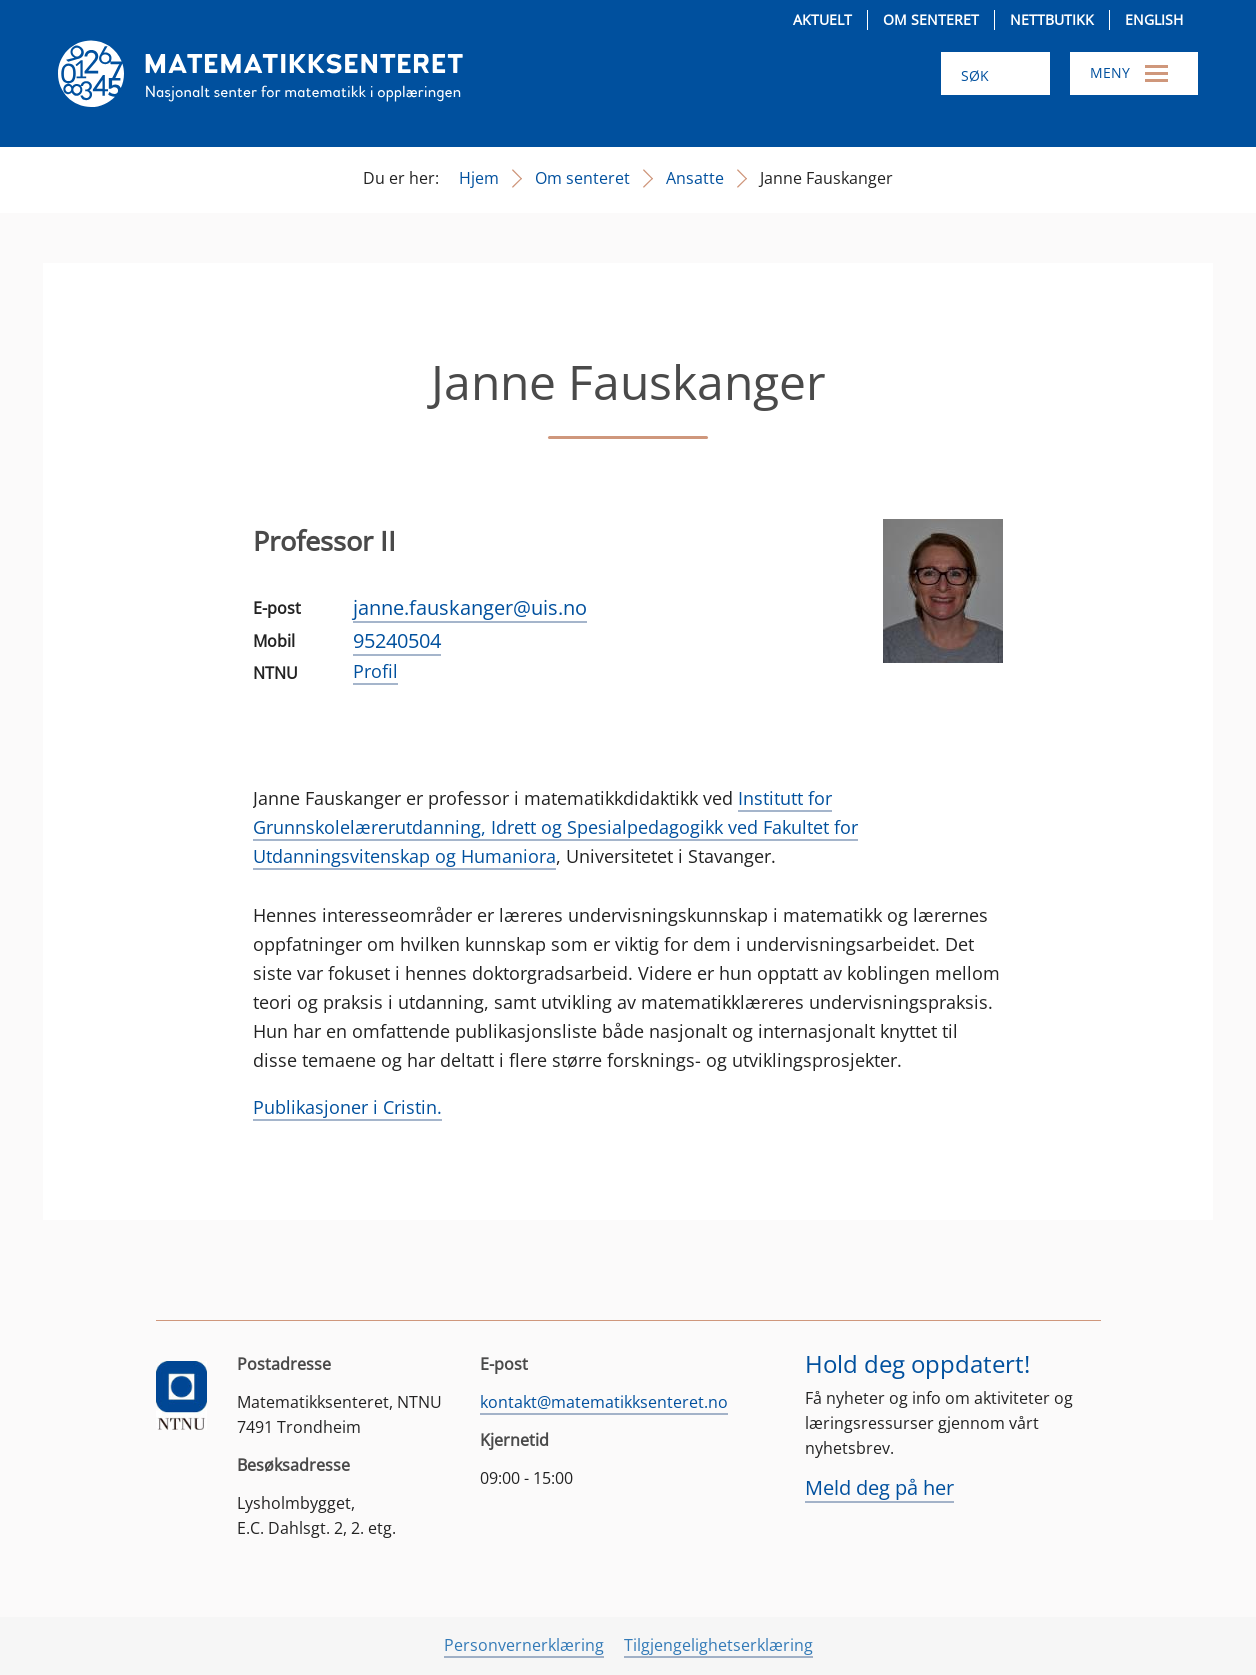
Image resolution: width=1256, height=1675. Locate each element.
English (1154, 19)
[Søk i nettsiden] (995, 73)
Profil (375, 671)
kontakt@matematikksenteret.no (604, 1402)
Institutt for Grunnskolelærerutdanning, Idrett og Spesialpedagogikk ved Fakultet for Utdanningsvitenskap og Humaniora (555, 827)
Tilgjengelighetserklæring (718, 1645)
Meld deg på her (879, 1487)
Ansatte (695, 178)
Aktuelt (822, 19)
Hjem (479, 178)
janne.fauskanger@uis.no (470, 607)
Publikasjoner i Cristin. (347, 1107)
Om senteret (931, 19)
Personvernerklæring (524, 1645)
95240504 (397, 640)
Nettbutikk (1052, 19)
